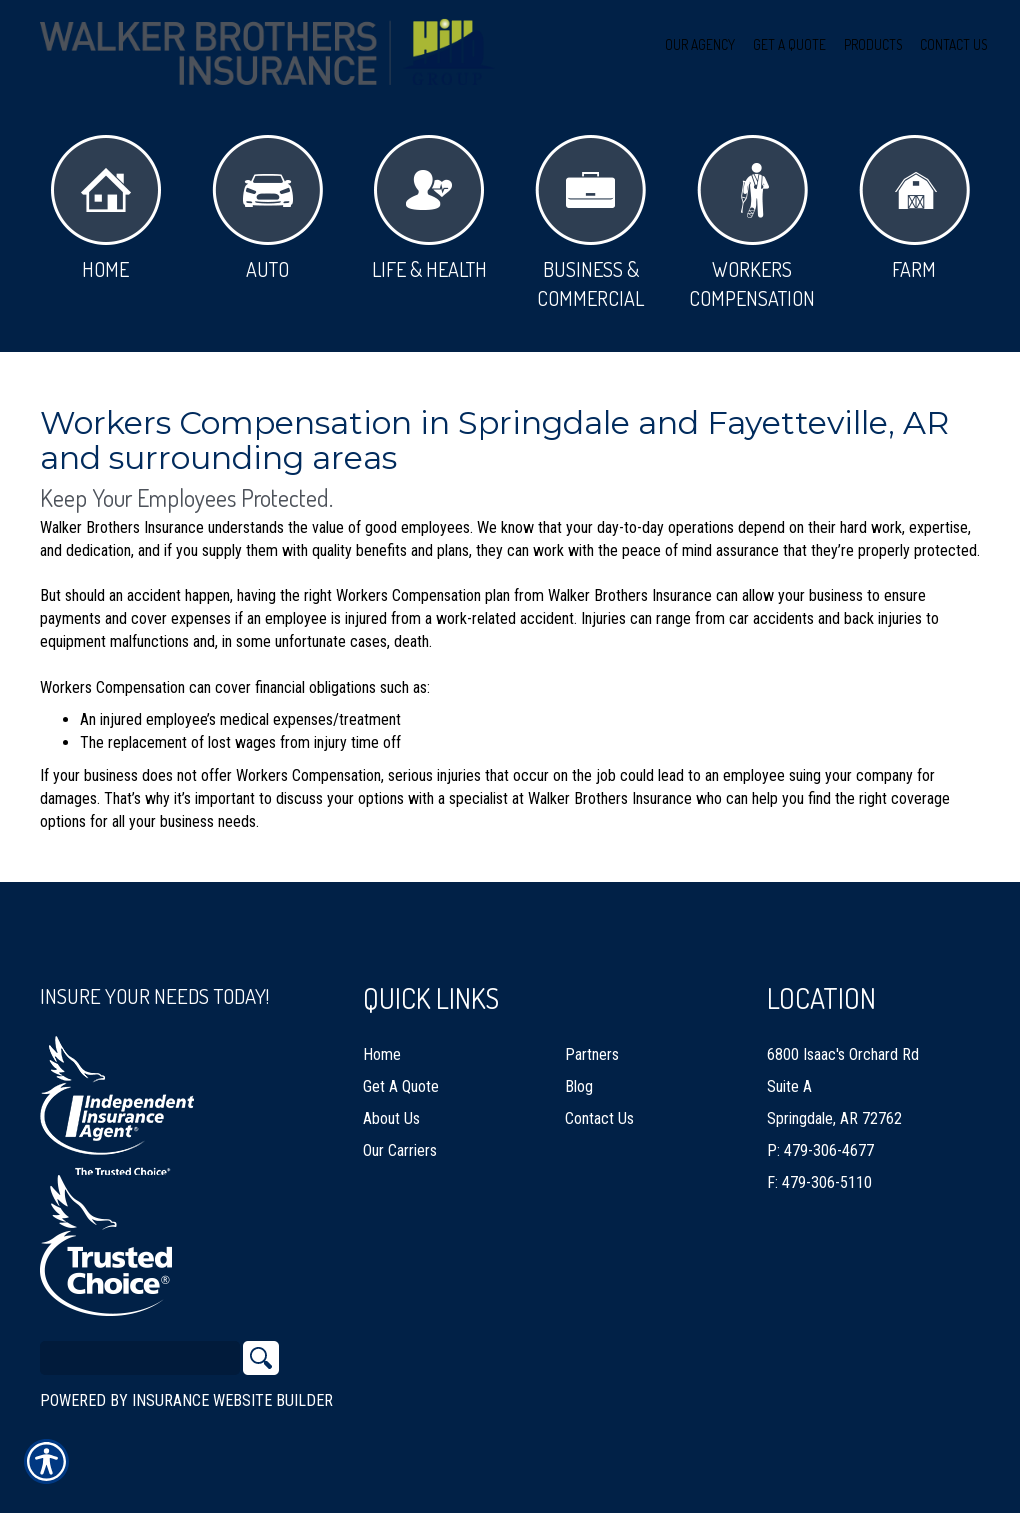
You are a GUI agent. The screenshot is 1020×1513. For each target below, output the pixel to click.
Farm (914, 208)
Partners (592, 1054)
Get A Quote (401, 1086)
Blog (579, 1086)
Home (106, 208)
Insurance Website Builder (232, 1400)
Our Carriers (400, 1150)
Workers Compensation (752, 223)
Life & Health (429, 208)
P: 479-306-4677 (820, 1150)
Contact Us (599, 1118)
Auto (267, 208)
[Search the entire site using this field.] (140, 1358)
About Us (391, 1118)
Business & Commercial (590, 223)
